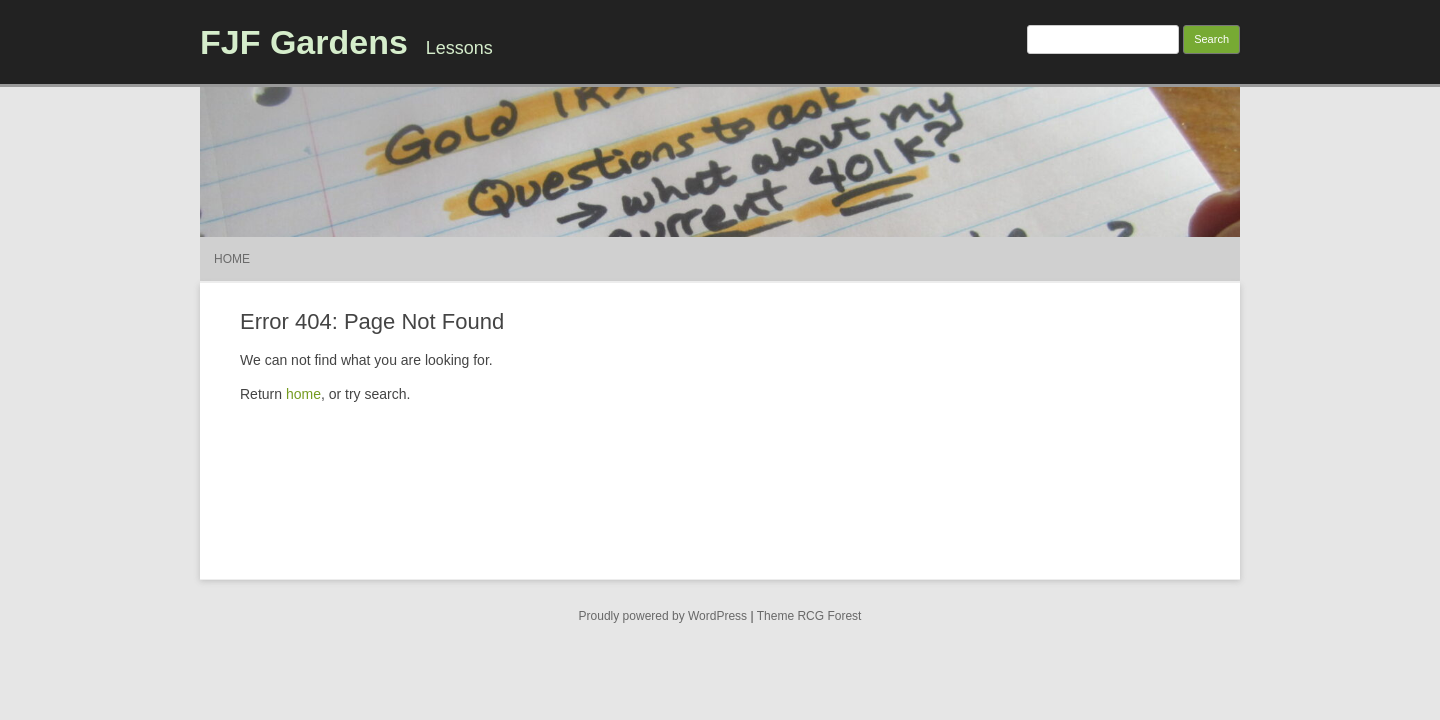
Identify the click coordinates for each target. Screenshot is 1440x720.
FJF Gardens (304, 42)
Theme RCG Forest (809, 616)
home (303, 394)
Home (232, 259)
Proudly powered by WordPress (663, 616)
